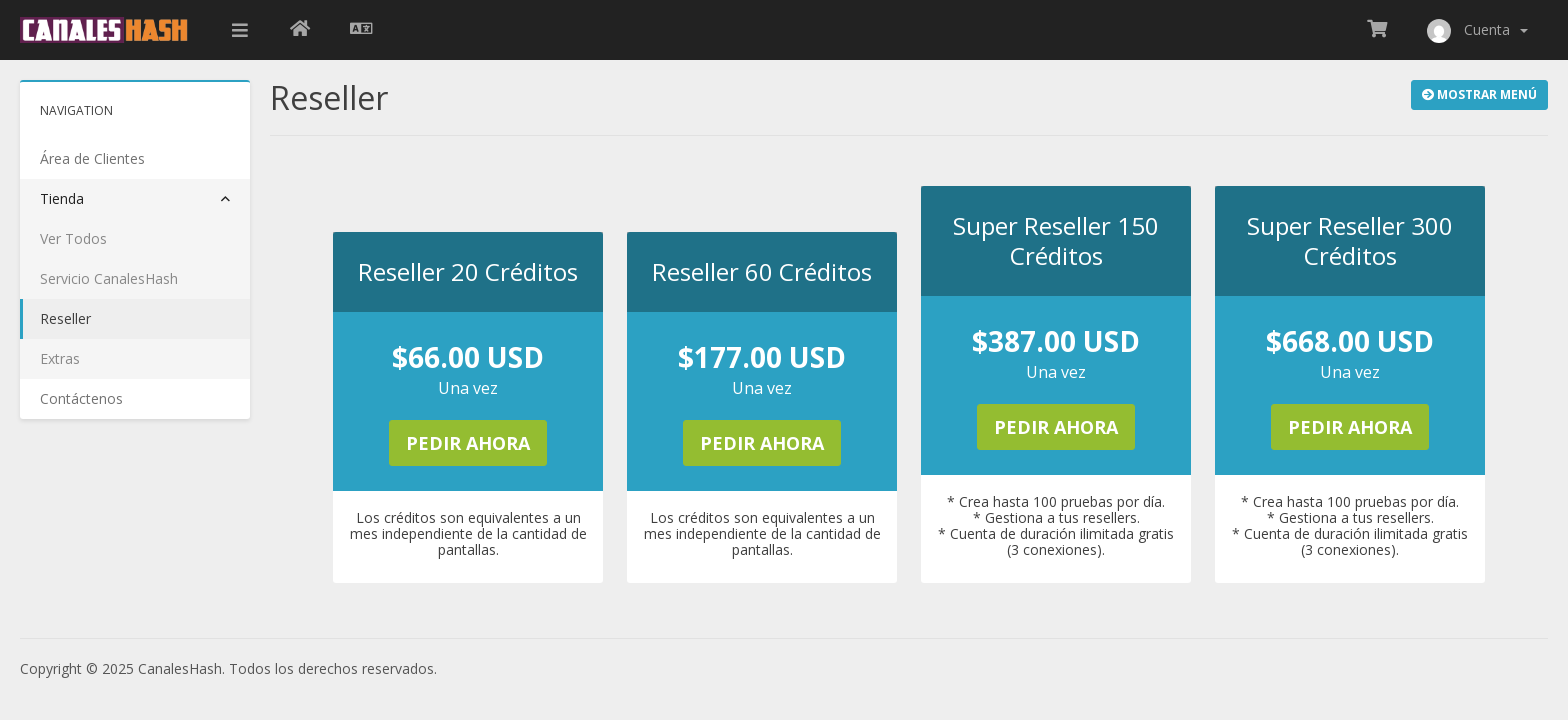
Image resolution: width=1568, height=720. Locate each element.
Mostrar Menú (1479, 94)
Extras (60, 358)
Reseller (65, 318)
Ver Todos (73, 238)
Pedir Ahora (468, 443)
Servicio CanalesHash (109, 278)
